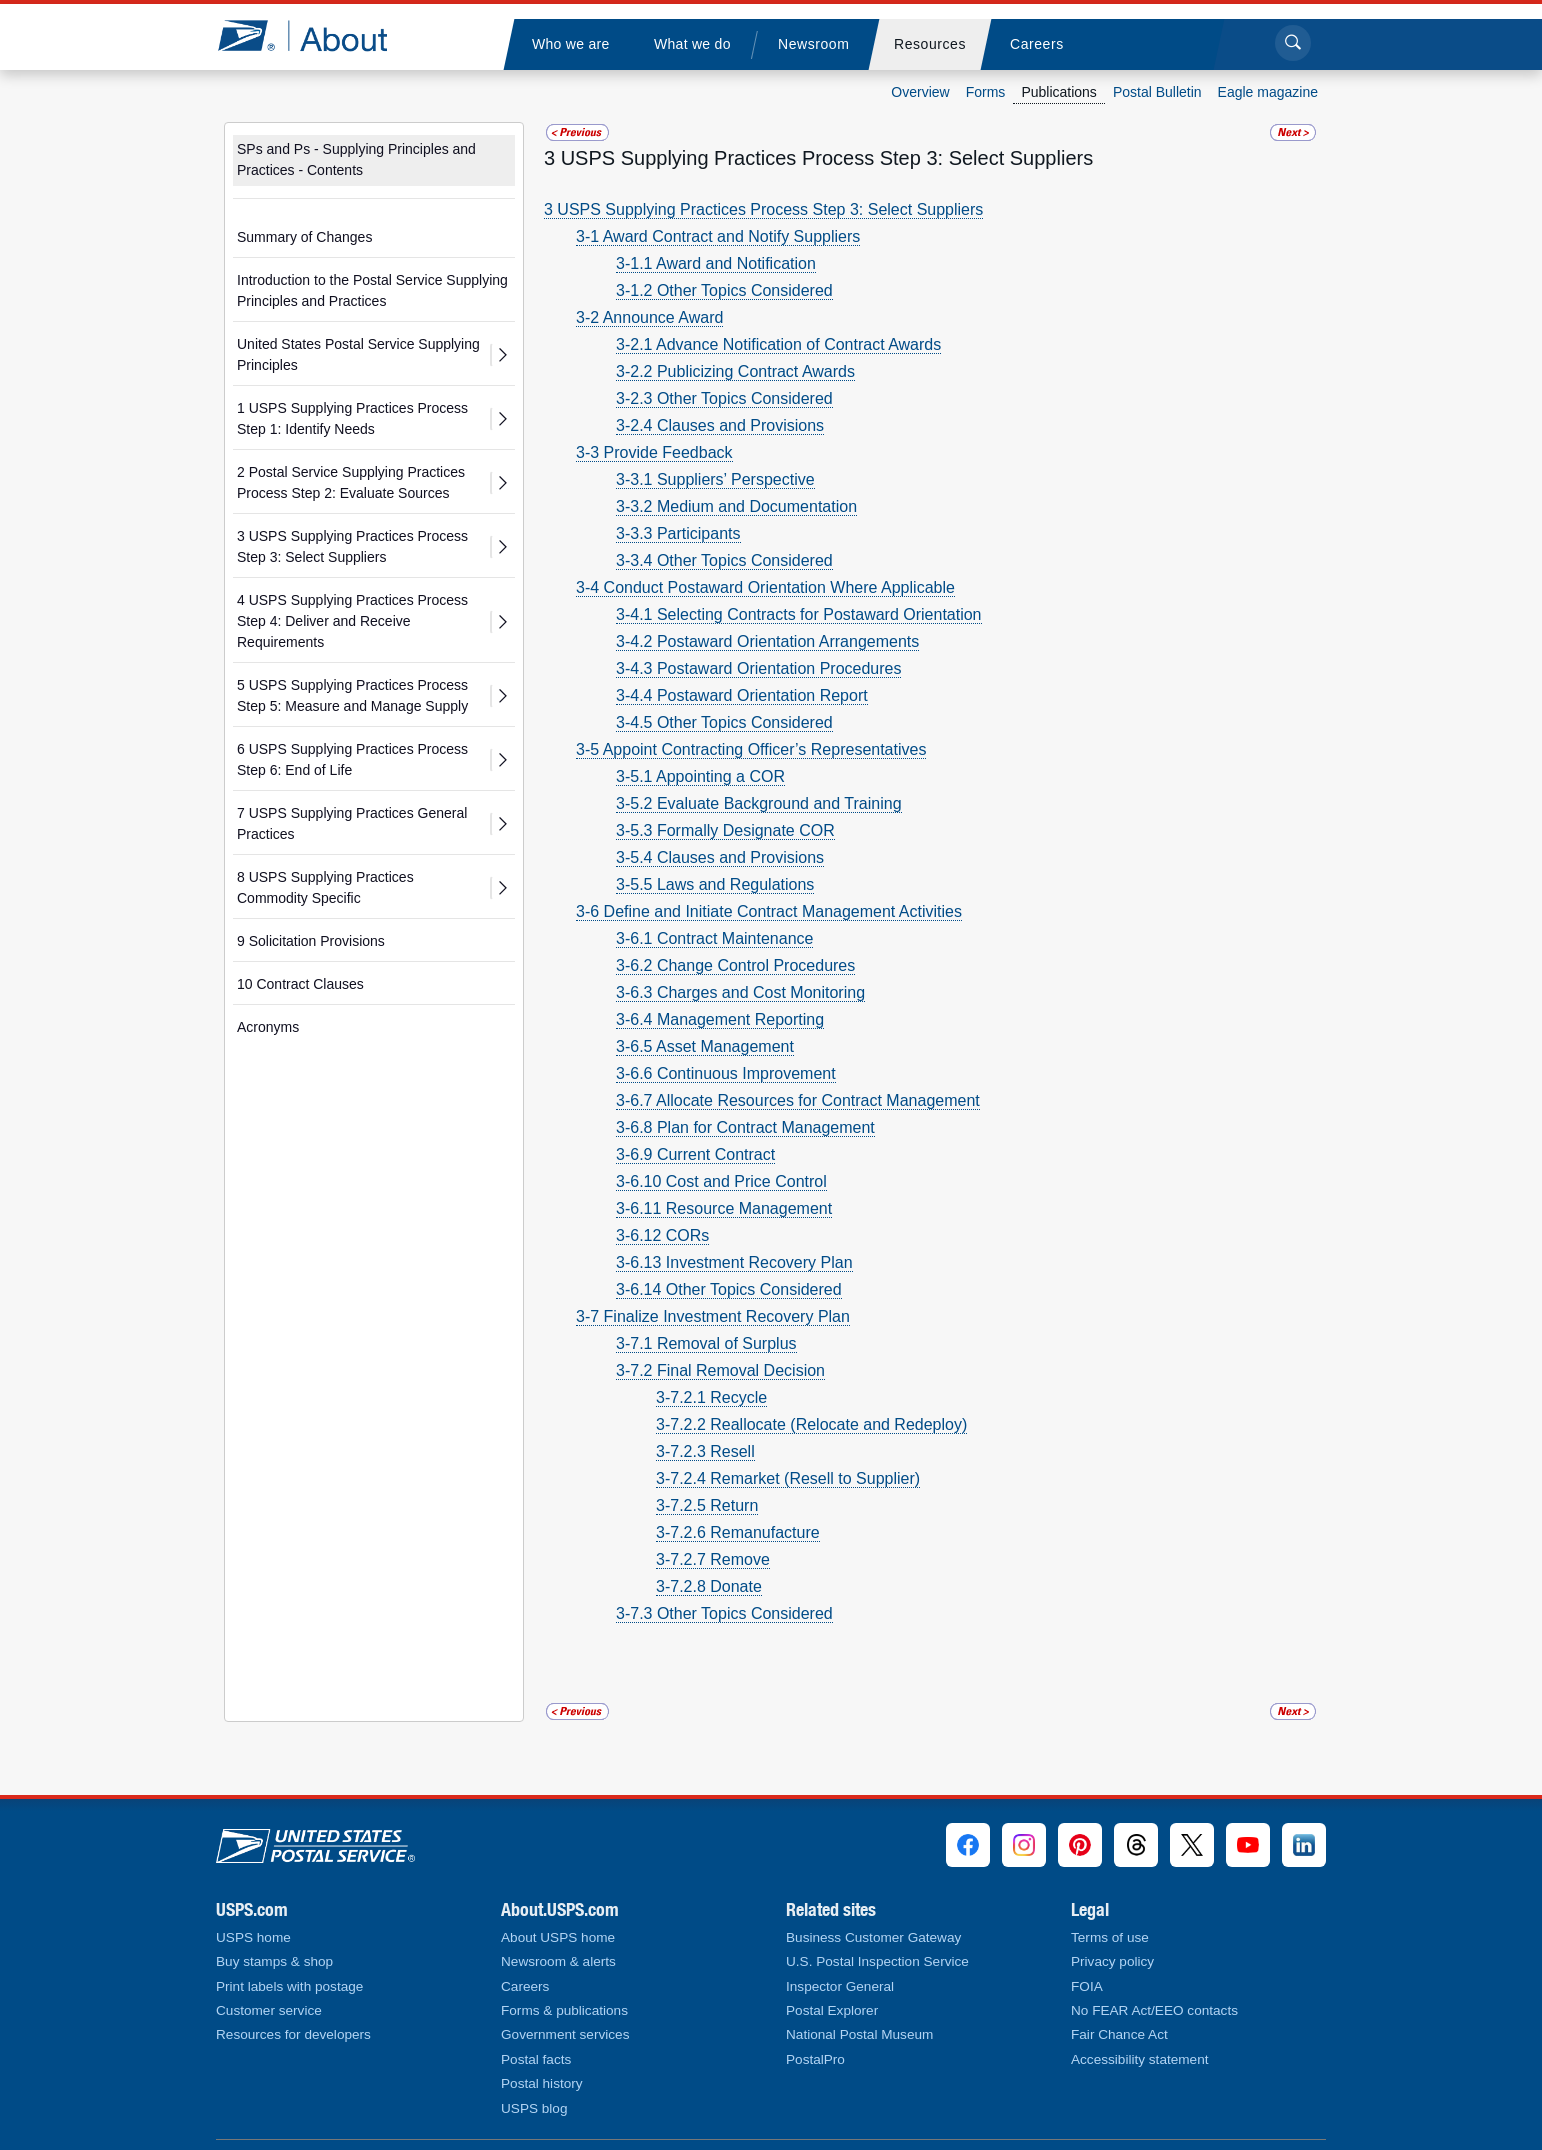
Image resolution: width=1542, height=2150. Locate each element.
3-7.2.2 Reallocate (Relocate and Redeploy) (811, 1424)
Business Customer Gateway (873, 1937)
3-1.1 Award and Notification (716, 263)
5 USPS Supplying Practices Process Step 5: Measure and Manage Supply (352, 695)
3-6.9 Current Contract (695, 1154)
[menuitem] (570, 44)
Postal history (542, 2083)
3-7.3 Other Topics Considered (724, 1613)
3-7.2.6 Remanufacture (738, 1532)
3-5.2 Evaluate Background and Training (759, 803)
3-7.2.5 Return (707, 1505)
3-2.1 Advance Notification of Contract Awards (778, 344)
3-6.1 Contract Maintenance (714, 938)
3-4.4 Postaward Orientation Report (742, 695)
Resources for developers (293, 2034)
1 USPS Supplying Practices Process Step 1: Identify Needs (352, 418)
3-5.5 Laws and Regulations (715, 884)
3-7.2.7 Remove (713, 1559)
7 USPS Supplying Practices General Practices (352, 823)
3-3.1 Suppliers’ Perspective (715, 479)
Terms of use (1110, 1937)
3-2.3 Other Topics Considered (724, 398)
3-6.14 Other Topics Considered (729, 1289)
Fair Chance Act (1119, 2034)
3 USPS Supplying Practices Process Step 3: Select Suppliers (352, 546)
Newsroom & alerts (558, 1961)
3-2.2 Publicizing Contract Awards (735, 371)
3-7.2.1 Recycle (711, 1397)
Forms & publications (564, 2010)
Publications (1059, 92)
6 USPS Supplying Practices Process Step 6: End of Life (352, 759)
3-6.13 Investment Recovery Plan (734, 1262)
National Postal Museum (859, 2034)
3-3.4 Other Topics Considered (724, 560)
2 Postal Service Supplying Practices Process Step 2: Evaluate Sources (351, 482)
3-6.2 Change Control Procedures (735, 965)
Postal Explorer (832, 2010)
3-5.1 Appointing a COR (700, 776)
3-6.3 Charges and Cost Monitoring (740, 992)
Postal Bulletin (1157, 92)
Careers (525, 1986)
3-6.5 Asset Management (705, 1046)
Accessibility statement (1140, 2059)
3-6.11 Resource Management (724, 1208)
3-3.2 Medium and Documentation (736, 506)
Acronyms (268, 1027)
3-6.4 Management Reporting (720, 1019)
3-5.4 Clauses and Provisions (720, 857)
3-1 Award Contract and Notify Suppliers (718, 236)
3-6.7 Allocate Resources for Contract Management (798, 1100)
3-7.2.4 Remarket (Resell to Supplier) (788, 1478)
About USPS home (558, 1937)
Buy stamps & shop (274, 1961)
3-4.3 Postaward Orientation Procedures (758, 668)
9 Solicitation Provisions (311, 941)
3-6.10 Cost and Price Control (721, 1181)
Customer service (269, 2010)
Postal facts (536, 2059)
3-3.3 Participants (678, 533)
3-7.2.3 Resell (705, 1451)
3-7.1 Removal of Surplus (706, 1343)
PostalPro (815, 2059)
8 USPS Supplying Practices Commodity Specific (325, 887)
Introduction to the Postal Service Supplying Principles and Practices (372, 290)
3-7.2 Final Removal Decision (720, 1370)
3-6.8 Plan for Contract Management (745, 1127)
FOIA (1087, 1986)
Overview (920, 92)
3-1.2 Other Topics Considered (724, 290)
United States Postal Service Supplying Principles (358, 354)
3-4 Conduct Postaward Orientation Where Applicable (765, 587)
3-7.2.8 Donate (709, 1586)
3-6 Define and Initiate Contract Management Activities (769, 911)
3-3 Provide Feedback (654, 452)
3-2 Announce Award (649, 317)
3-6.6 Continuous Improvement (726, 1073)
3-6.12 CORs (662, 1235)
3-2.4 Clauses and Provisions (720, 425)
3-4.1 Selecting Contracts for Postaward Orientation (799, 614)
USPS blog (534, 2108)
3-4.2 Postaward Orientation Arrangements (767, 641)
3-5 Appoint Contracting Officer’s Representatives (751, 749)
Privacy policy (1112, 1961)
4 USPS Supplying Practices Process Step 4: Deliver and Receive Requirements (352, 621)
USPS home (253, 1937)
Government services (565, 2034)
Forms (986, 92)
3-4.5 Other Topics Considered (724, 722)
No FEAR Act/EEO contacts (1154, 2010)
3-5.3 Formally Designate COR (725, 830)
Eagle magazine (1268, 92)
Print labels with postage (289, 1986)
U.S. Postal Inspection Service (877, 1961)
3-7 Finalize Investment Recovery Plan (713, 1316)
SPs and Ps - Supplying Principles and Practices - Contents (356, 159)
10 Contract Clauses (300, 984)
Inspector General (840, 1986)
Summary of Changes (304, 237)
